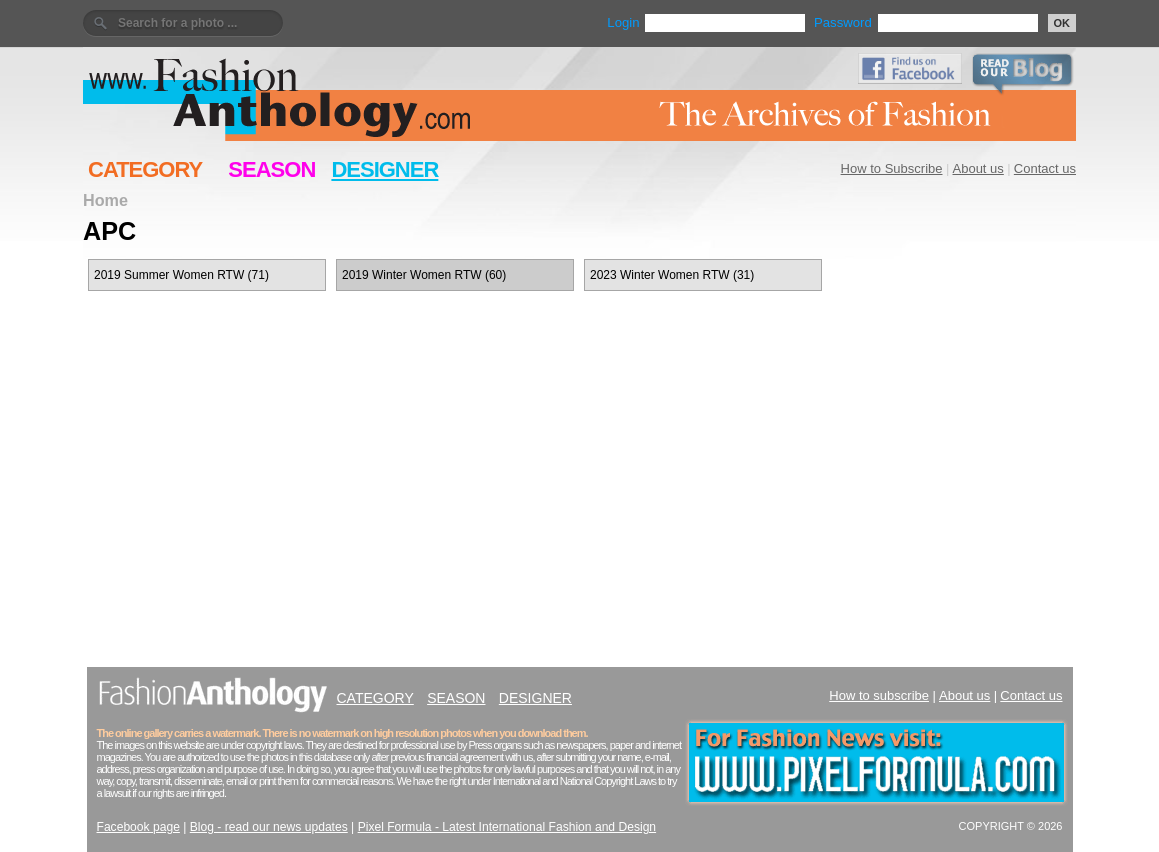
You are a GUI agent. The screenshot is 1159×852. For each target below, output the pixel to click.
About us (978, 168)
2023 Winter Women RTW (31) (672, 275)
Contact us (1045, 168)
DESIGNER (384, 169)
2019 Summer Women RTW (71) (181, 275)
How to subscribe (879, 695)
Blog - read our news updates (269, 827)
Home (105, 200)
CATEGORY (145, 169)
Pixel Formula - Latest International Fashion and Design (507, 827)
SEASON (271, 169)
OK (1062, 23)
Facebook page (138, 827)
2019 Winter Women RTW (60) (424, 275)
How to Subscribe (892, 168)
